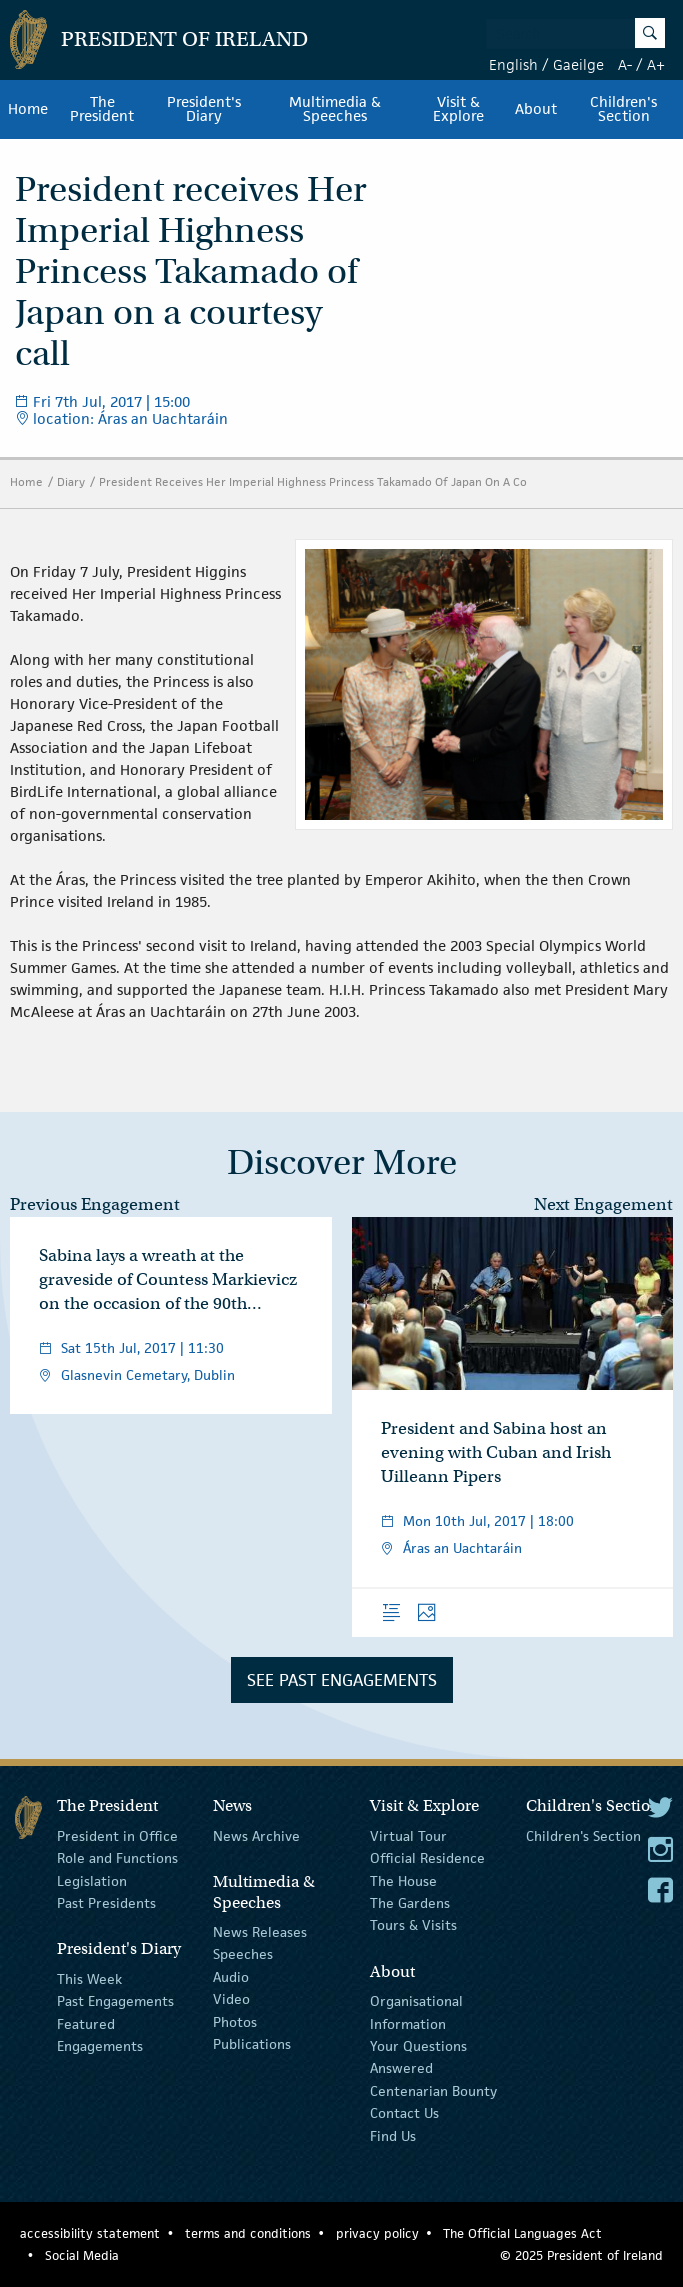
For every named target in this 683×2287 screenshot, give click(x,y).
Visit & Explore (458, 109)
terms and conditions (248, 2233)
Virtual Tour (408, 1836)
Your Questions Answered (418, 2057)
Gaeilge (578, 64)
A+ (656, 64)
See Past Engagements (342, 1680)
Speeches (243, 1954)
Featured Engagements (100, 2034)
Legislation (92, 1881)
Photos (235, 2021)
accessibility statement (90, 2233)
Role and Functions (117, 1858)
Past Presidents (106, 1903)
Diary (71, 481)
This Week (89, 1979)
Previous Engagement (95, 1204)
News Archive (256, 1836)
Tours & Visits (413, 1925)
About (536, 109)
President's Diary (204, 109)
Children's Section (583, 1836)
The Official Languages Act (522, 2233)
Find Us (393, 2135)
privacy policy (377, 2233)
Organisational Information (416, 2012)
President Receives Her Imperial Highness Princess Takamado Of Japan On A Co (313, 481)
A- (625, 64)
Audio (231, 1977)
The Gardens (410, 1903)
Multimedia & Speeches (335, 109)
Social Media (82, 2255)
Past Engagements (115, 2001)
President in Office (117, 1836)
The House (403, 1881)
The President (102, 109)
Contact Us (404, 2113)
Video (231, 1999)
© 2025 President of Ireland (581, 2255)
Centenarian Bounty (433, 2091)
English (513, 64)
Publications (252, 2044)
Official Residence (427, 1858)
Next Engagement (603, 1204)
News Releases (260, 1932)
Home (28, 109)
